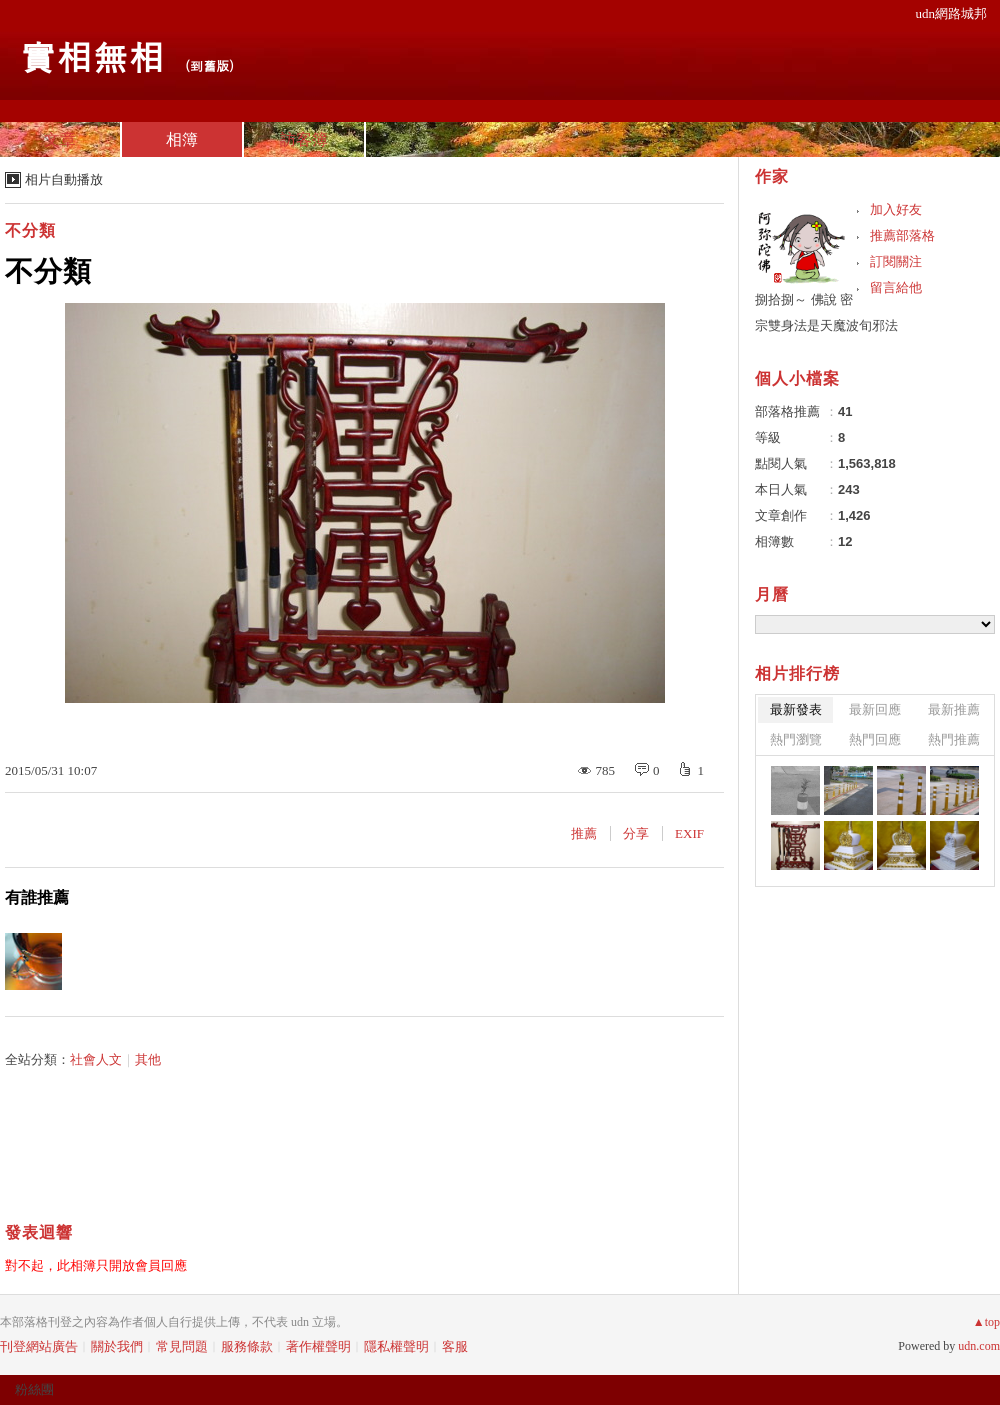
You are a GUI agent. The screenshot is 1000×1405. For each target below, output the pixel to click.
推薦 (584, 833)
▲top (986, 1322)
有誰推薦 (37, 897)
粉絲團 (34, 1389)
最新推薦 (954, 709)
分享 (636, 833)
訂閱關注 (896, 261)
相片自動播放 (64, 179)
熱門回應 (875, 739)
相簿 (182, 139)
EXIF (689, 833)
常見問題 (182, 1346)
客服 (455, 1346)
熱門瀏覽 (796, 739)
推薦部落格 (902, 235)
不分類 (30, 230)
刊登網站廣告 (39, 1346)
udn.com (979, 1346)
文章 (60, 139)
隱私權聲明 (396, 1346)
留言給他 (896, 287)
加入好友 (896, 209)
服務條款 (247, 1346)
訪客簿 (304, 139)
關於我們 (117, 1346)
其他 (148, 1059)
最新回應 (875, 709)
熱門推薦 (954, 739)
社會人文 (96, 1059)
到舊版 (209, 65)
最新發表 (796, 709)
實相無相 (92, 55)
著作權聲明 (318, 1346)
